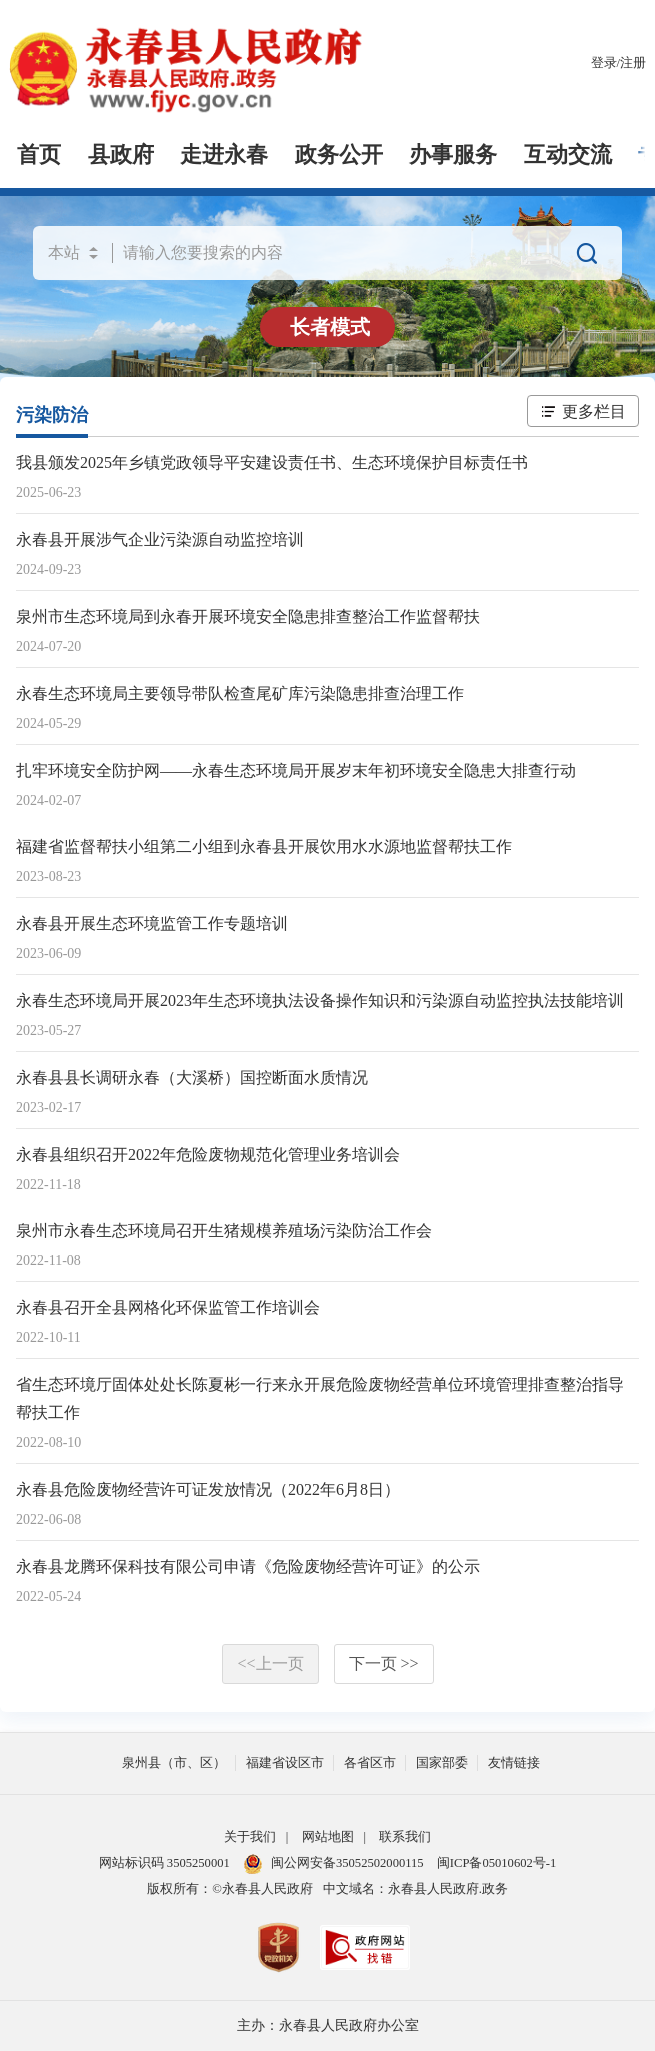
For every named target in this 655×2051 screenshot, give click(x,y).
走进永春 (224, 155)
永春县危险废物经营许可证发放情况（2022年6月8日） (208, 1489)
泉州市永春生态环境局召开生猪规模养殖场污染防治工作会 (224, 1230)
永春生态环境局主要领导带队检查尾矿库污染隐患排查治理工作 (240, 693)
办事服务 (453, 155)
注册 (633, 63)
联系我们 (405, 1837)
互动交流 (568, 155)
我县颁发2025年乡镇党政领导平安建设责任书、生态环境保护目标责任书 (272, 462)
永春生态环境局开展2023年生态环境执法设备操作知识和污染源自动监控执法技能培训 (320, 1000)
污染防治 (52, 415)
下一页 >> (384, 1663)
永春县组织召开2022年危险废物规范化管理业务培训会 (208, 1154)
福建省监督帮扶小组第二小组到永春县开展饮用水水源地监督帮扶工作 (264, 846)
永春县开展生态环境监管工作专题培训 (152, 923)
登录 (604, 63)
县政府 (121, 155)
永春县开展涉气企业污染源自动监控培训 (160, 539)
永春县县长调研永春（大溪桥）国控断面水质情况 (192, 1077)
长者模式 (330, 327)
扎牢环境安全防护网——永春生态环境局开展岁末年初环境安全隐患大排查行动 (296, 770)
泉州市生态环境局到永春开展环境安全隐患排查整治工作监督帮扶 (248, 616)
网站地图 (328, 1837)
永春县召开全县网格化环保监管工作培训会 (168, 1307)
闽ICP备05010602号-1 (496, 1863)
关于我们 (250, 1837)
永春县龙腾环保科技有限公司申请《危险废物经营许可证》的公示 (248, 1566)
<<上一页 (270, 1663)
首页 (39, 155)
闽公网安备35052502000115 (333, 1863)
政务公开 (339, 155)
